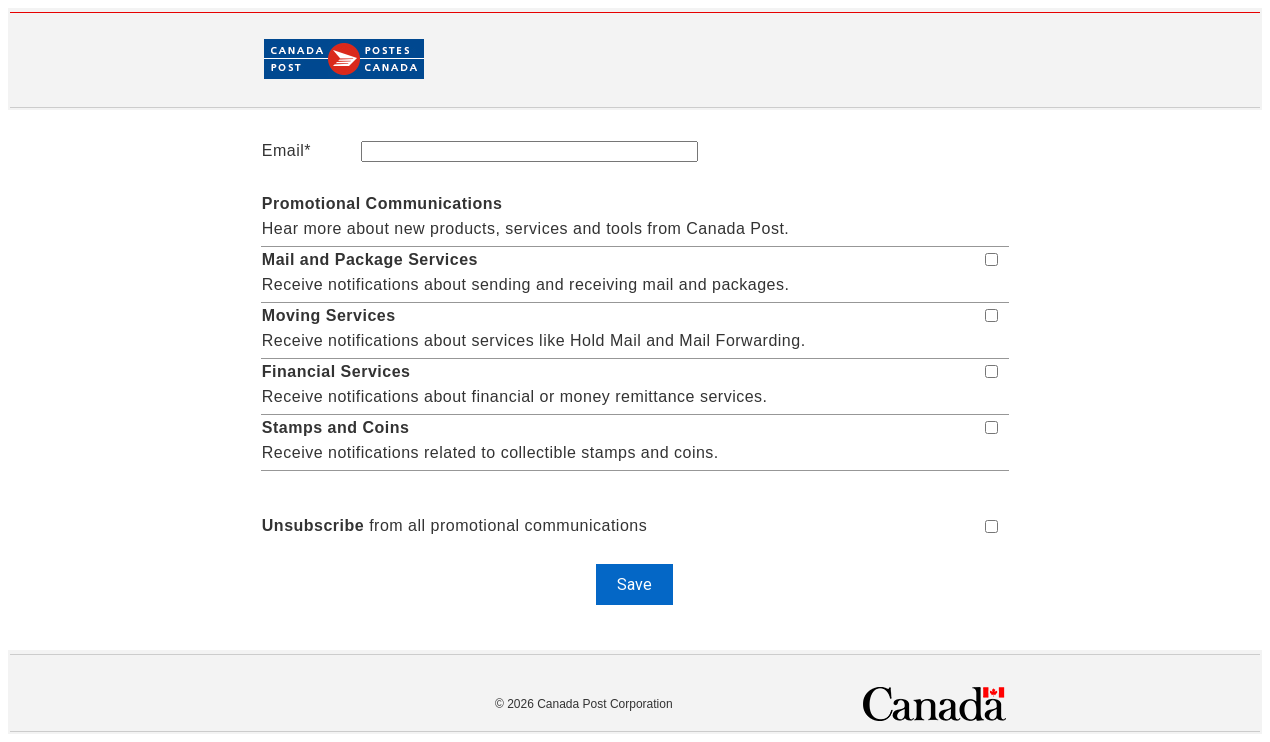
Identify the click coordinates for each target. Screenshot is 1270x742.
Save (634, 584)
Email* (286, 150)
